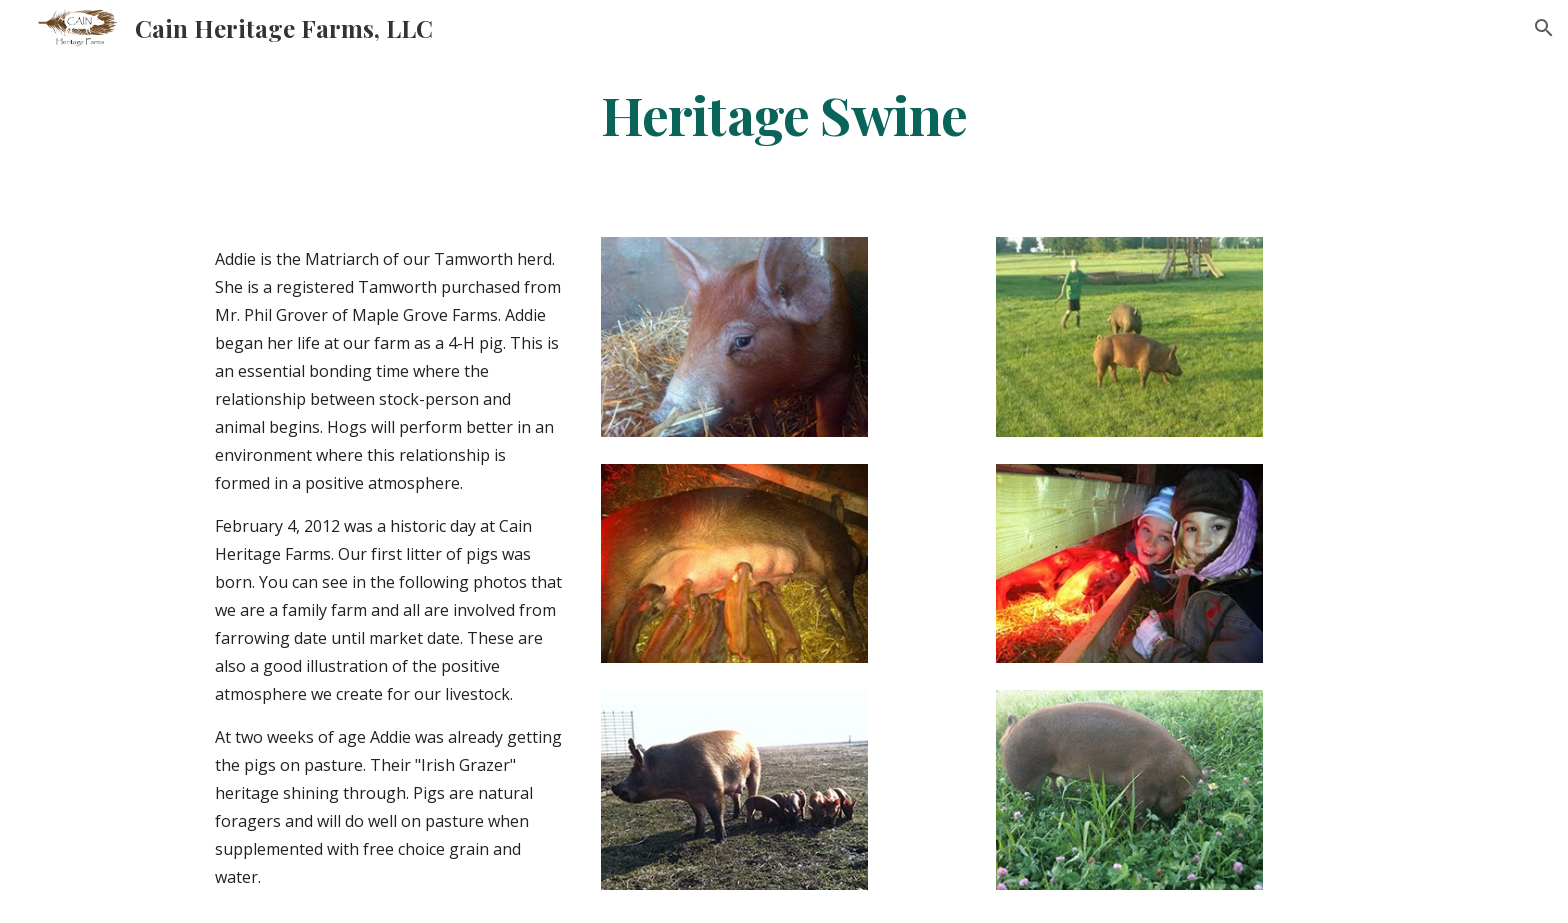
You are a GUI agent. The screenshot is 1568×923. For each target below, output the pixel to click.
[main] (784, 113)
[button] (1544, 28)
